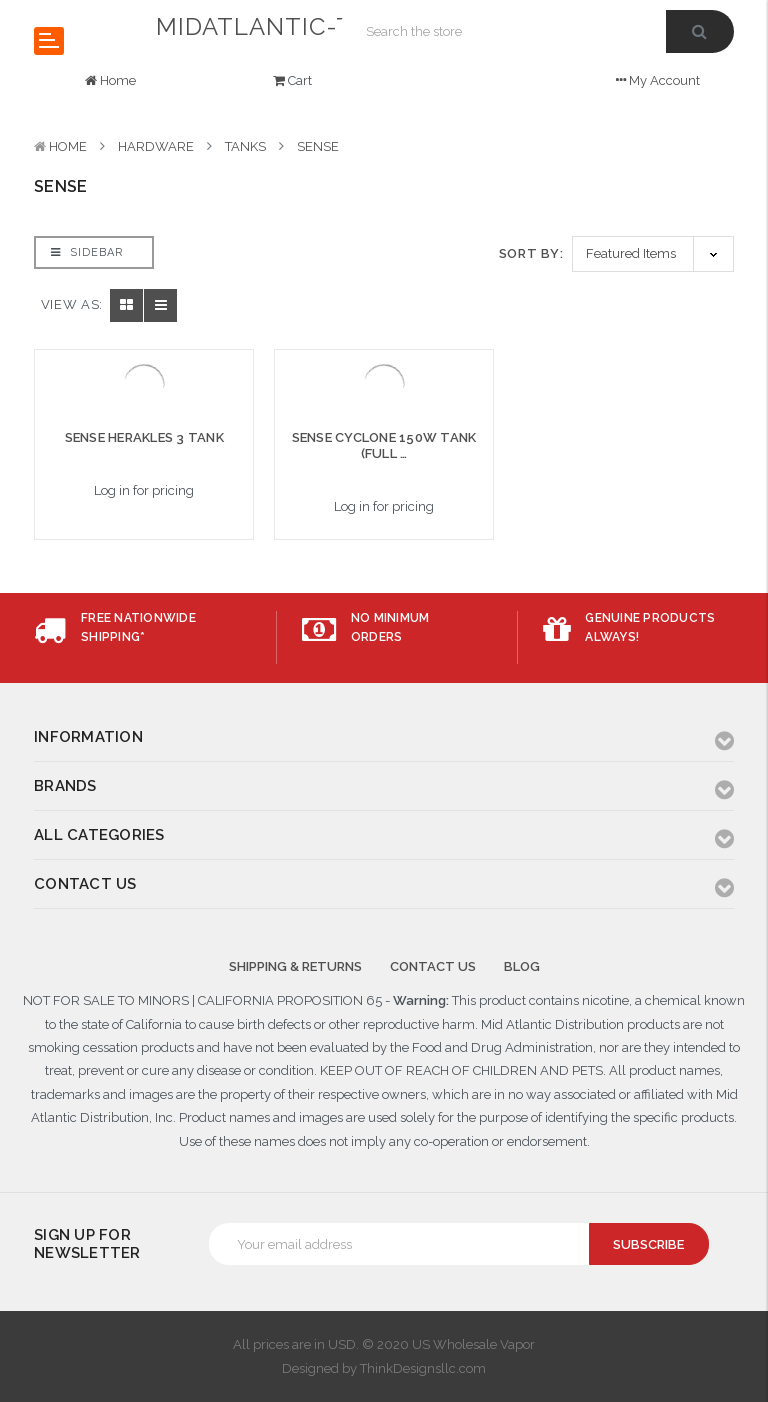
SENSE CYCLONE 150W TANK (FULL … (384, 445)
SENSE (318, 146)
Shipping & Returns (295, 966)
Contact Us (433, 966)
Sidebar (87, 252)
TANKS (245, 146)
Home (68, 146)
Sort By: (531, 253)
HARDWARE (156, 146)
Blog (522, 966)
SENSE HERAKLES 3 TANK (144, 437)
